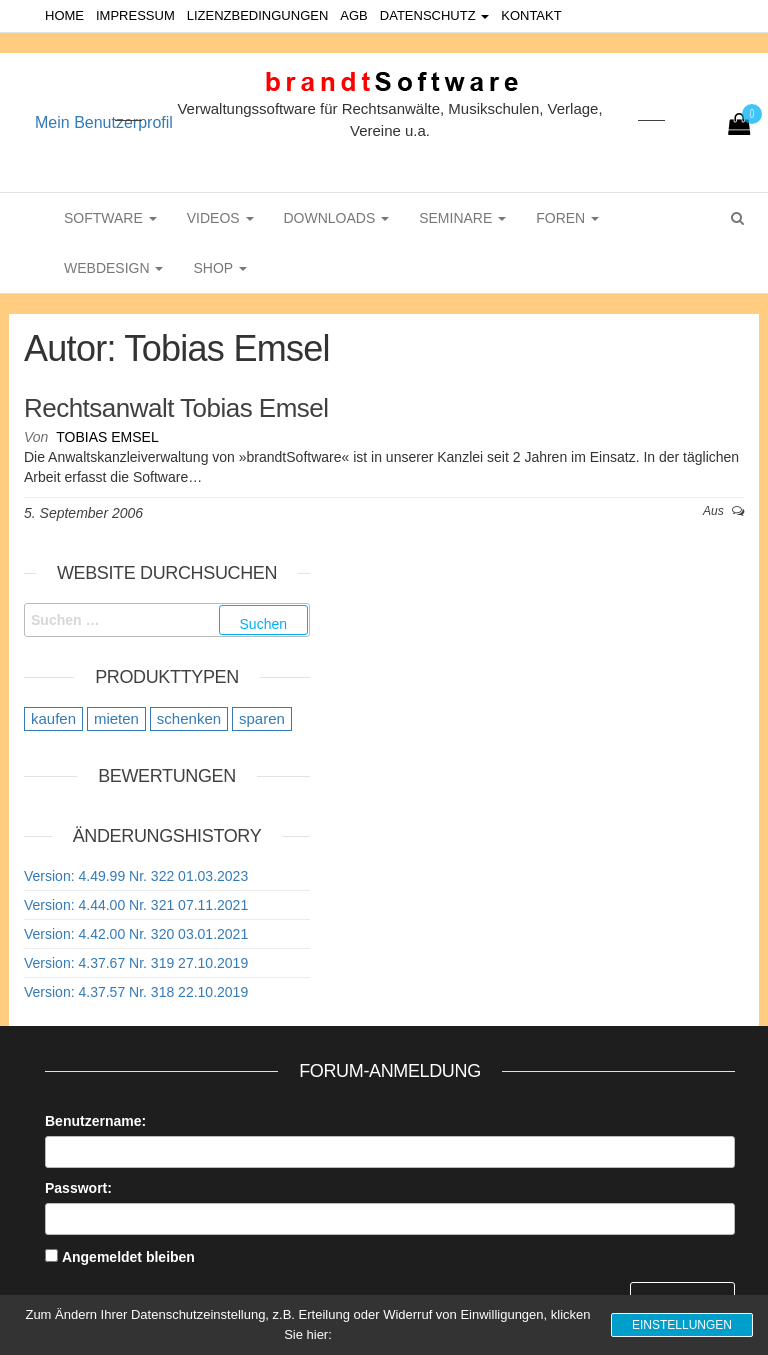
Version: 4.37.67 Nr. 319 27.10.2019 (136, 963)
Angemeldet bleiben (128, 1257)
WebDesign (113, 268)
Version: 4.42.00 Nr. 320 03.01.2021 (136, 934)
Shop (219, 268)
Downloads (337, 218)
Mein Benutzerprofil (104, 122)
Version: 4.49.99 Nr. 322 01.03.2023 (136, 876)
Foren (567, 218)
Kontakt (531, 15)
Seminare (462, 218)
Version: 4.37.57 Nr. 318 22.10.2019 (136, 992)
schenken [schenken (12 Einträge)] (189, 718)
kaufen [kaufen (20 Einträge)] (53, 718)
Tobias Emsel (107, 437)
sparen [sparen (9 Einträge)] (262, 718)
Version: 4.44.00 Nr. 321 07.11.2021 (136, 905)
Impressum (135, 15)
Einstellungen (682, 1325)
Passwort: (78, 1188)
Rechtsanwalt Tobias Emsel (176, 408)
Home (64, 15)
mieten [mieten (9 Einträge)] (116, 718)
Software (110, 218)
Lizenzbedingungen (258, 15)
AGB (353, 15)
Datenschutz (434, 15)
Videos (220, 218)
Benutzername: (95, 1121)
